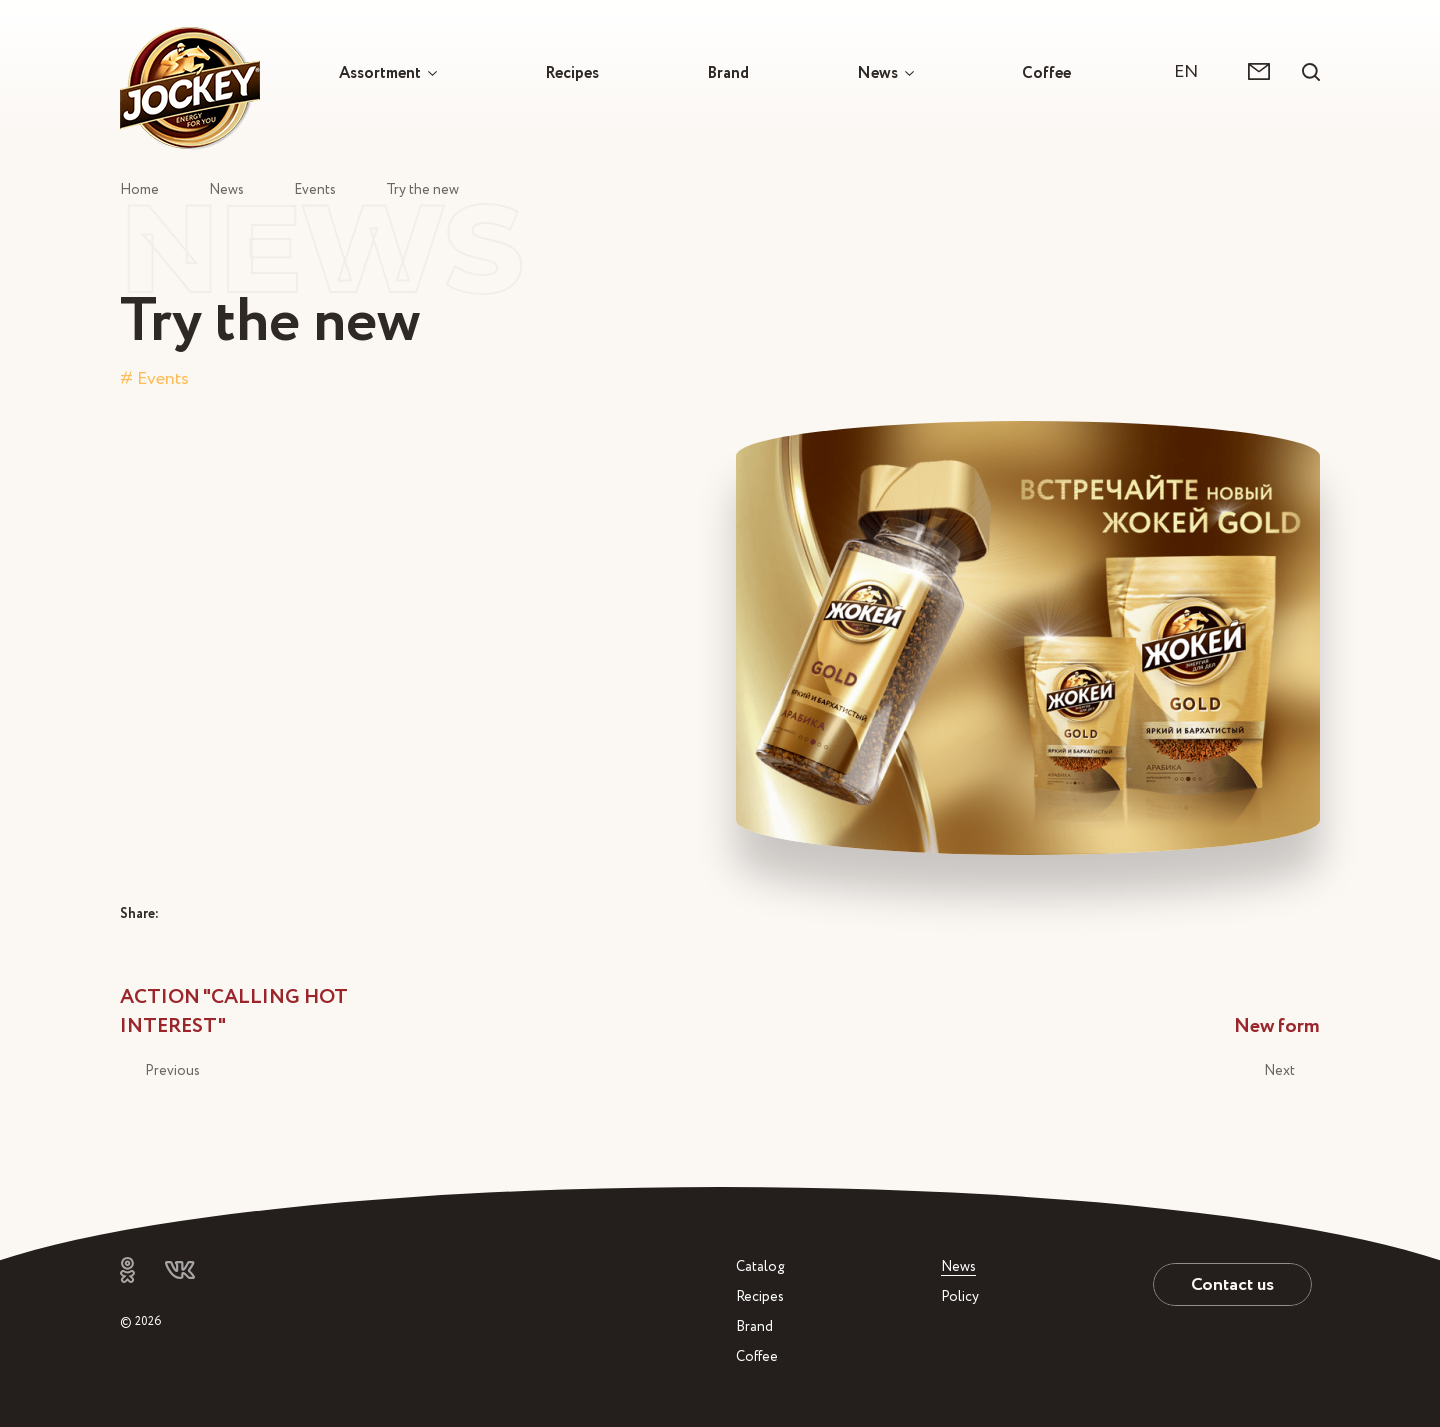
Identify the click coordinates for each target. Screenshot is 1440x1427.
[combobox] (1196, 71)
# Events (154, 378)
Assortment (380, 72)
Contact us (1232, 1284)
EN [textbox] (1186, 71)
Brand (728, 72)
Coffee (1046, 72)
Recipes (572, 72)
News (877, 72)
